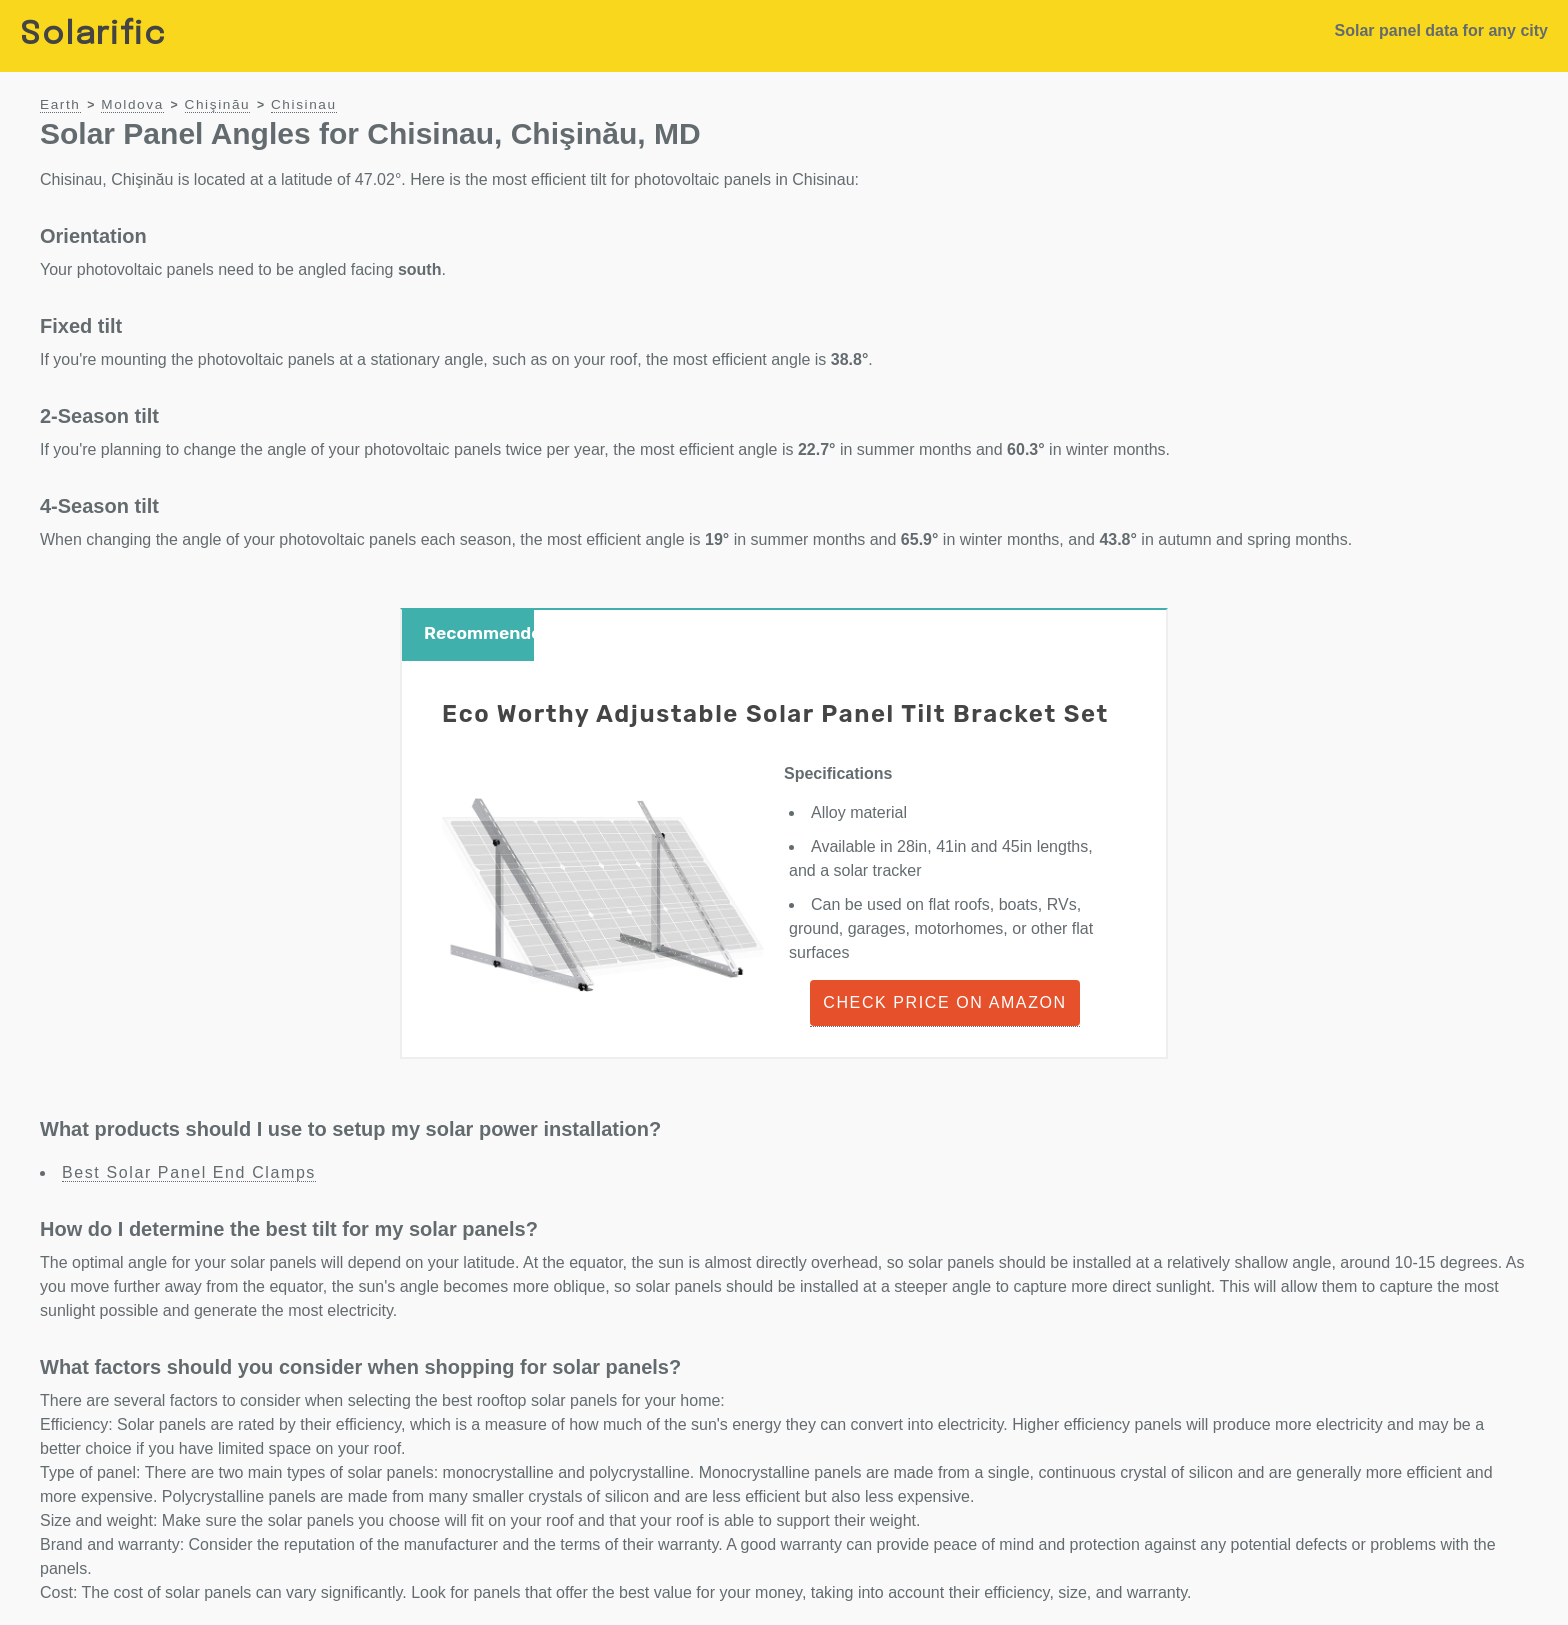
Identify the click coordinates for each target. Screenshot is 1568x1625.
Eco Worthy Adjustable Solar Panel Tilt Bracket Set (775, 714)
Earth (60, 104)
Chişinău (218, 104)
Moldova (132, 104)
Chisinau (304, 104)
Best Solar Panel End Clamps (189, 1172)
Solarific (93, 35)
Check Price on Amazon (944, 1002)
